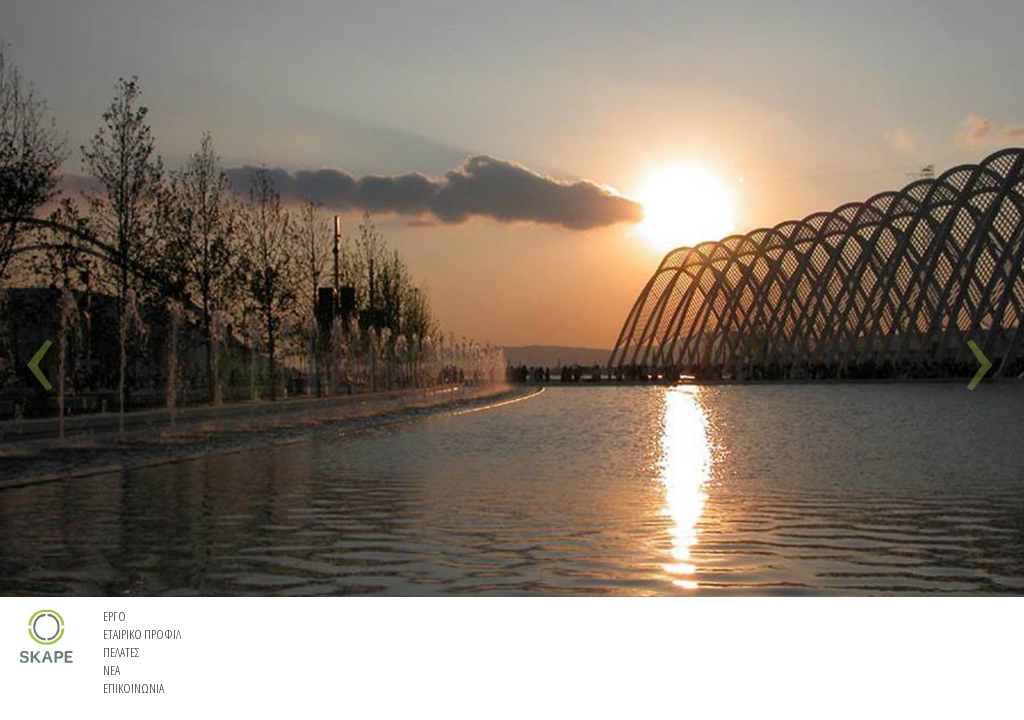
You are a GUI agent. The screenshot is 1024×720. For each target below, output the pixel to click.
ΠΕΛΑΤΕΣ (121, 652)
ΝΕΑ (111, 670)
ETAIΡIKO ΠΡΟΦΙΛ (142, 634)
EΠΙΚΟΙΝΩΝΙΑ (133, 688)
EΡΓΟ (114, 616)
